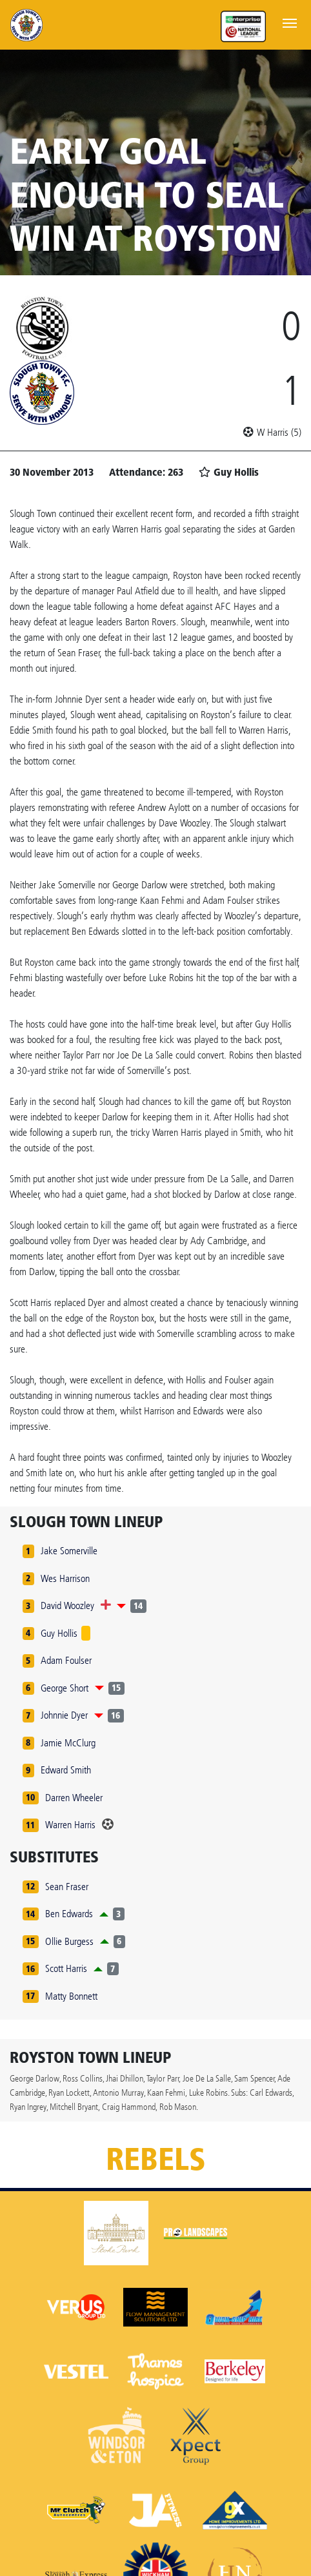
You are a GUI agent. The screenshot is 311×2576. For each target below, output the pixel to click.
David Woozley (67, 1605)
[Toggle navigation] (290, 22)
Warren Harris (70, 1825)
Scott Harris (66, 1968)
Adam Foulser (66, 1660)
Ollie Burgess (69, 1941)
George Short (64, 1688)
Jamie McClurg (68, 1743)
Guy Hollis (59, 1633)
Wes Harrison (65, 1578)
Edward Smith (66, 1770)
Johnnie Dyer (64, 1715)
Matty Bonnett (71, 1996)
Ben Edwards (69, 1914)
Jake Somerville (69, 1551)
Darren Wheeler (74, 1797)
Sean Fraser (66, 1886)
